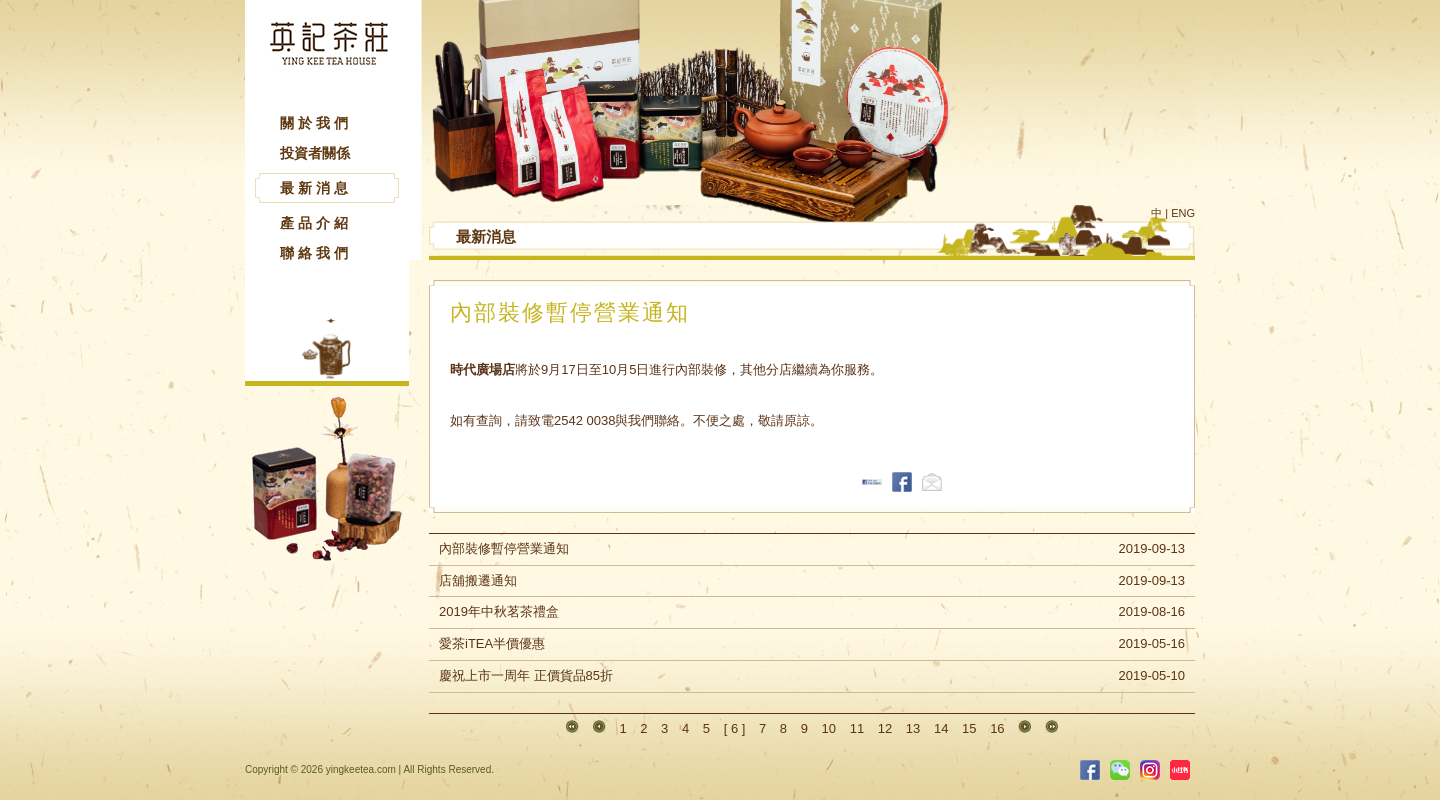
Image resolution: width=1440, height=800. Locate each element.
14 (941, 728)
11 (857, 728)
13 (913, 728)
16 (997, 728)
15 (969, 728)
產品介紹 (316, 223)
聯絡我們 (316, 253)
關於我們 (316, 123)
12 (885, 728)
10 (829, 728)
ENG (1183, 213)
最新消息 (316, 188)
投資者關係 (315, 153)
